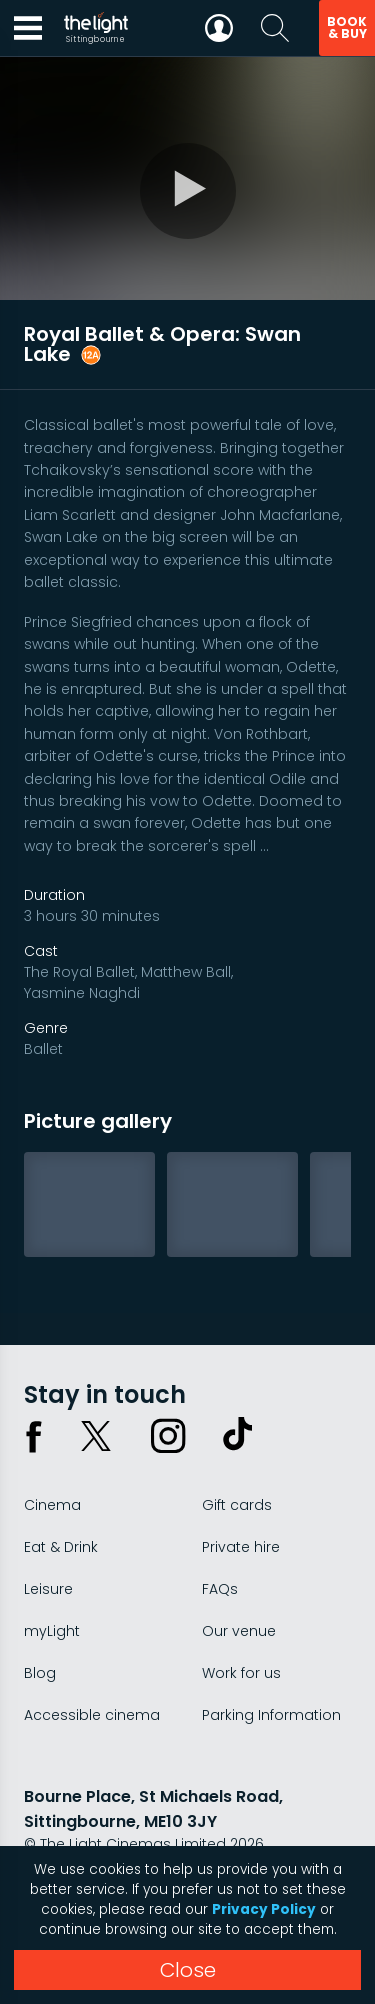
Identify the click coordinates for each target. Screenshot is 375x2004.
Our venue (239, 1631)
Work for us (241, 1673)
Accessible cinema (92, 1715)
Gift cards (237, 1505)
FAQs (220, 1589)
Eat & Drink (61, 1547)
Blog (40, 1673)
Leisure (48, 1589)
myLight (52, 1631)
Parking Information (271, 1715)
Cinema (52, 1505)
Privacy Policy (264, 1909)
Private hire (241, 1547)
